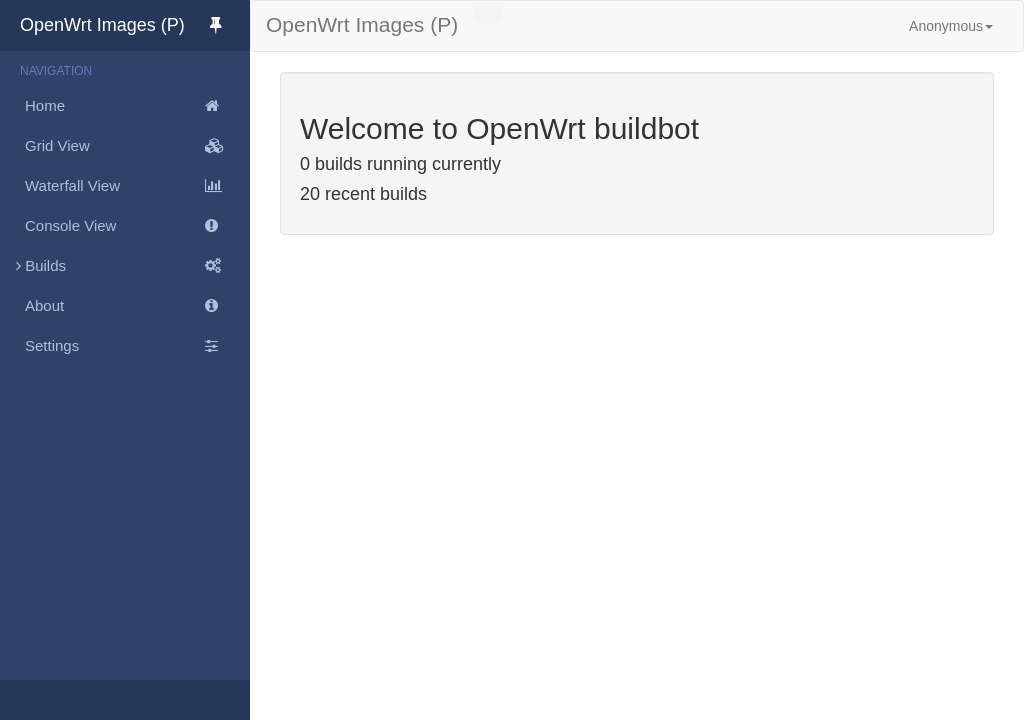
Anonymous (951, 26)
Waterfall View (137, 186)
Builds (125, 266)
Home (137, 106)
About (137, 306)
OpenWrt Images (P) (135, 25)
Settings (137, 346)
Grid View (137, 146)
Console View (137, 226)
